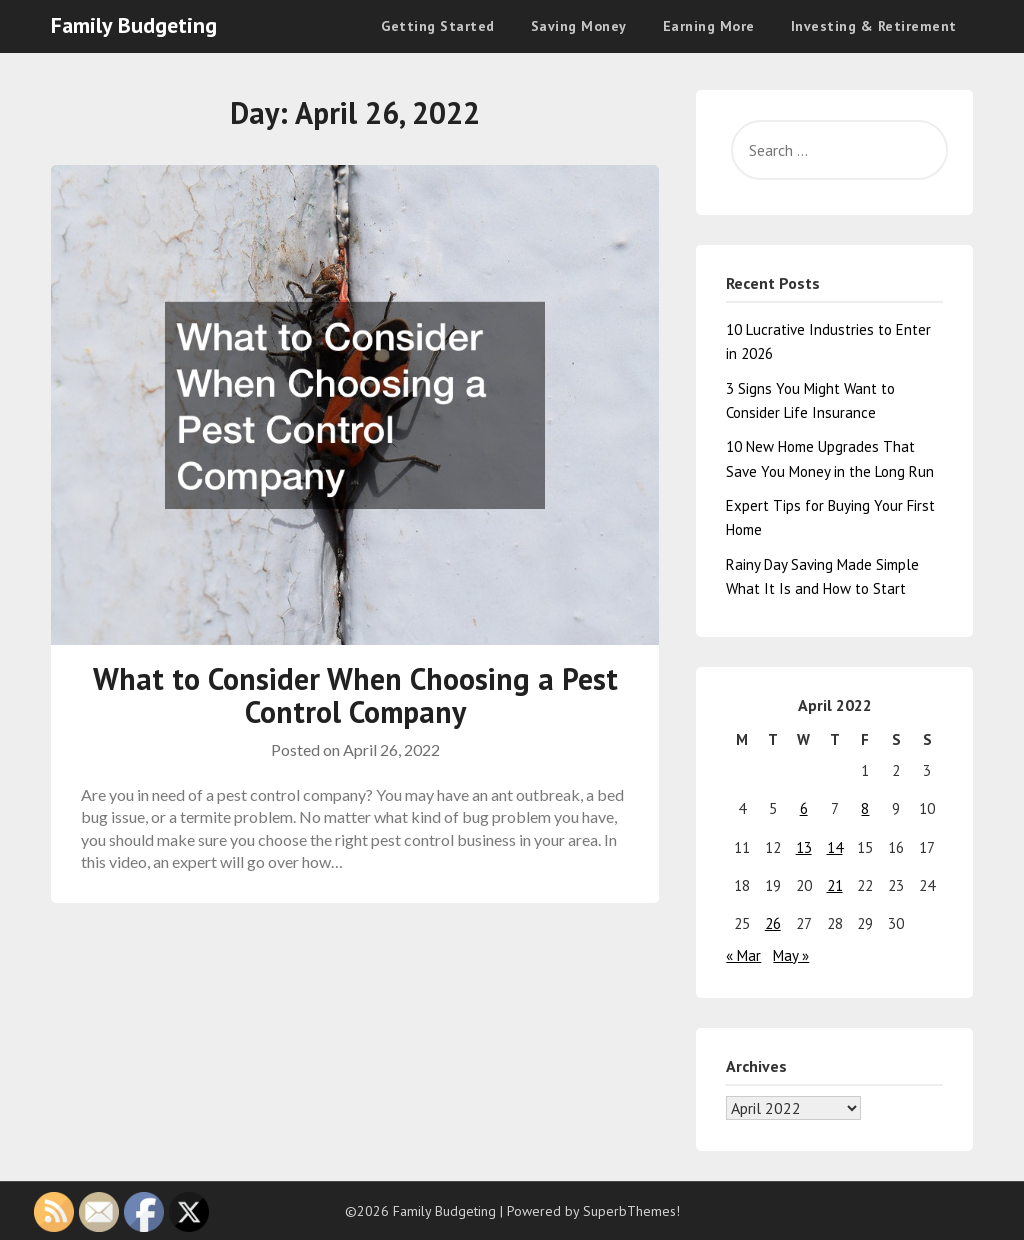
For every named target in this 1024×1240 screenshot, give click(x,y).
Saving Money (579, 26)
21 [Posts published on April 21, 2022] (835, 885)
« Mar (743, 955)
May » (791, 955)
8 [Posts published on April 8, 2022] (865, 808)
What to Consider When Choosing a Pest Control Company (355, 695)
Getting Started (438, 26)
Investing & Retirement (874, 26)
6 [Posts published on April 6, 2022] (804, 808)
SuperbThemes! (631, 1211)
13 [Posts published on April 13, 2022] (804, 847)
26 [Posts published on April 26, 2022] (773, 923)
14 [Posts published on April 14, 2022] (835, 847)
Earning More (709, 26)
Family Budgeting (134, 25)
